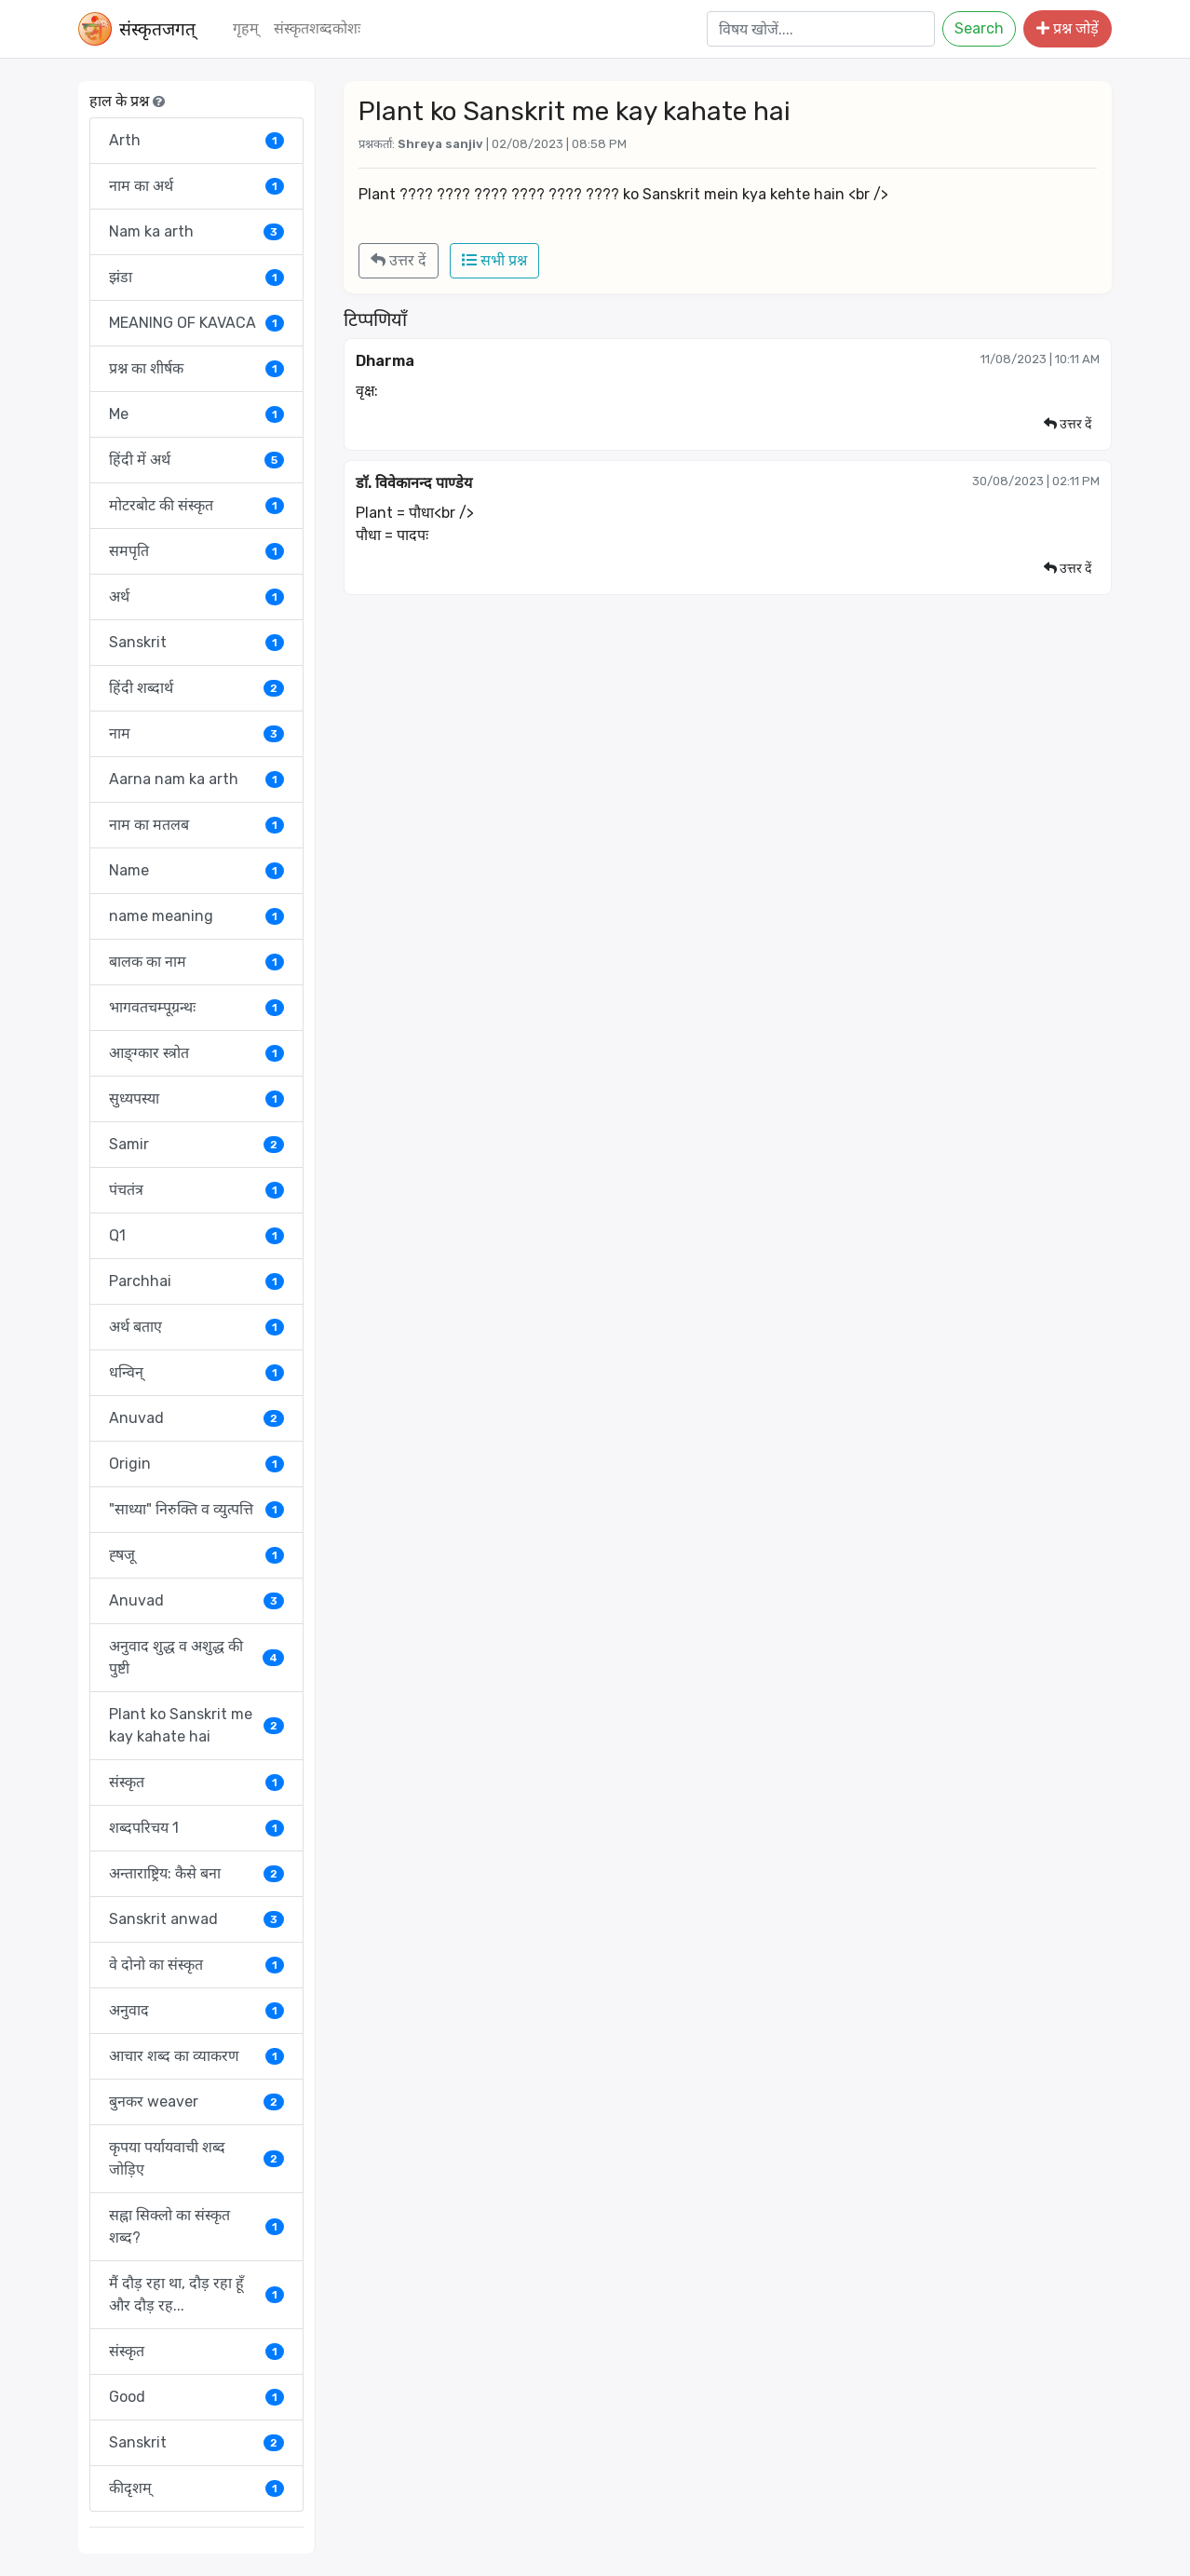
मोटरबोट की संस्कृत (196, 505)
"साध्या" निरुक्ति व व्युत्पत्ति (196, 1509)
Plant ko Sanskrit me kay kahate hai (196, 1725)
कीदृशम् (196, 2488)
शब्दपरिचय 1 (196, 1828)
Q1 (196, 1235)
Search (979, 28)
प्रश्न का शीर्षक (196, 368)
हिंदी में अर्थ (196, 459)
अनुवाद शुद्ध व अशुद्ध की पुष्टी (196, 1657)
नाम (196, 733)
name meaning (196, 916)
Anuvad (196, 1418)
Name (196, 870)
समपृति (196, 551)
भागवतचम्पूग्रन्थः (196, 1007)
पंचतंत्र (196, 1190)
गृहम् (246, 28)
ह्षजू (196, 1555)
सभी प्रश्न (494, 260)
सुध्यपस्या (196, 1098)
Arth (196, 140)
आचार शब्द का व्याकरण (196, 2056)
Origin (196, 1463)
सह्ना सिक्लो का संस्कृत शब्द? (196, 2226)
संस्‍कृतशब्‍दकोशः (317, 28)
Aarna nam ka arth (196, 779)
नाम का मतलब (196, 825)
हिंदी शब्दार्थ (196, 688)
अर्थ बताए (196, 1326)
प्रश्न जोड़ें (1067, 28)
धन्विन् (196, 1372)
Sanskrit (196, 642)
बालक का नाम (196, 961)
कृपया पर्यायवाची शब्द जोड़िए (196, 2158)
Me (196, 414)
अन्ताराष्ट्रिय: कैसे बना (196, 1873)
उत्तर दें (398, 260)
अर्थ (196, 596)
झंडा (196, 277)
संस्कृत (196, 1782)
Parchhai (196, 1281)
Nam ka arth (196, 231)
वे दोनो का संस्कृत (196, 1964)
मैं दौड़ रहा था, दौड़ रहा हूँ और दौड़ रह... (196, 2294)
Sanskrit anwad (196, 1919)
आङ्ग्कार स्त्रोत (196, 1053)
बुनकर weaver (196, 2101)
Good (196, 2397)
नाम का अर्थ (196, 186)
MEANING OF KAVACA (196, 323)
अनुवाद (196, 2010)
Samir (196, 1144)
